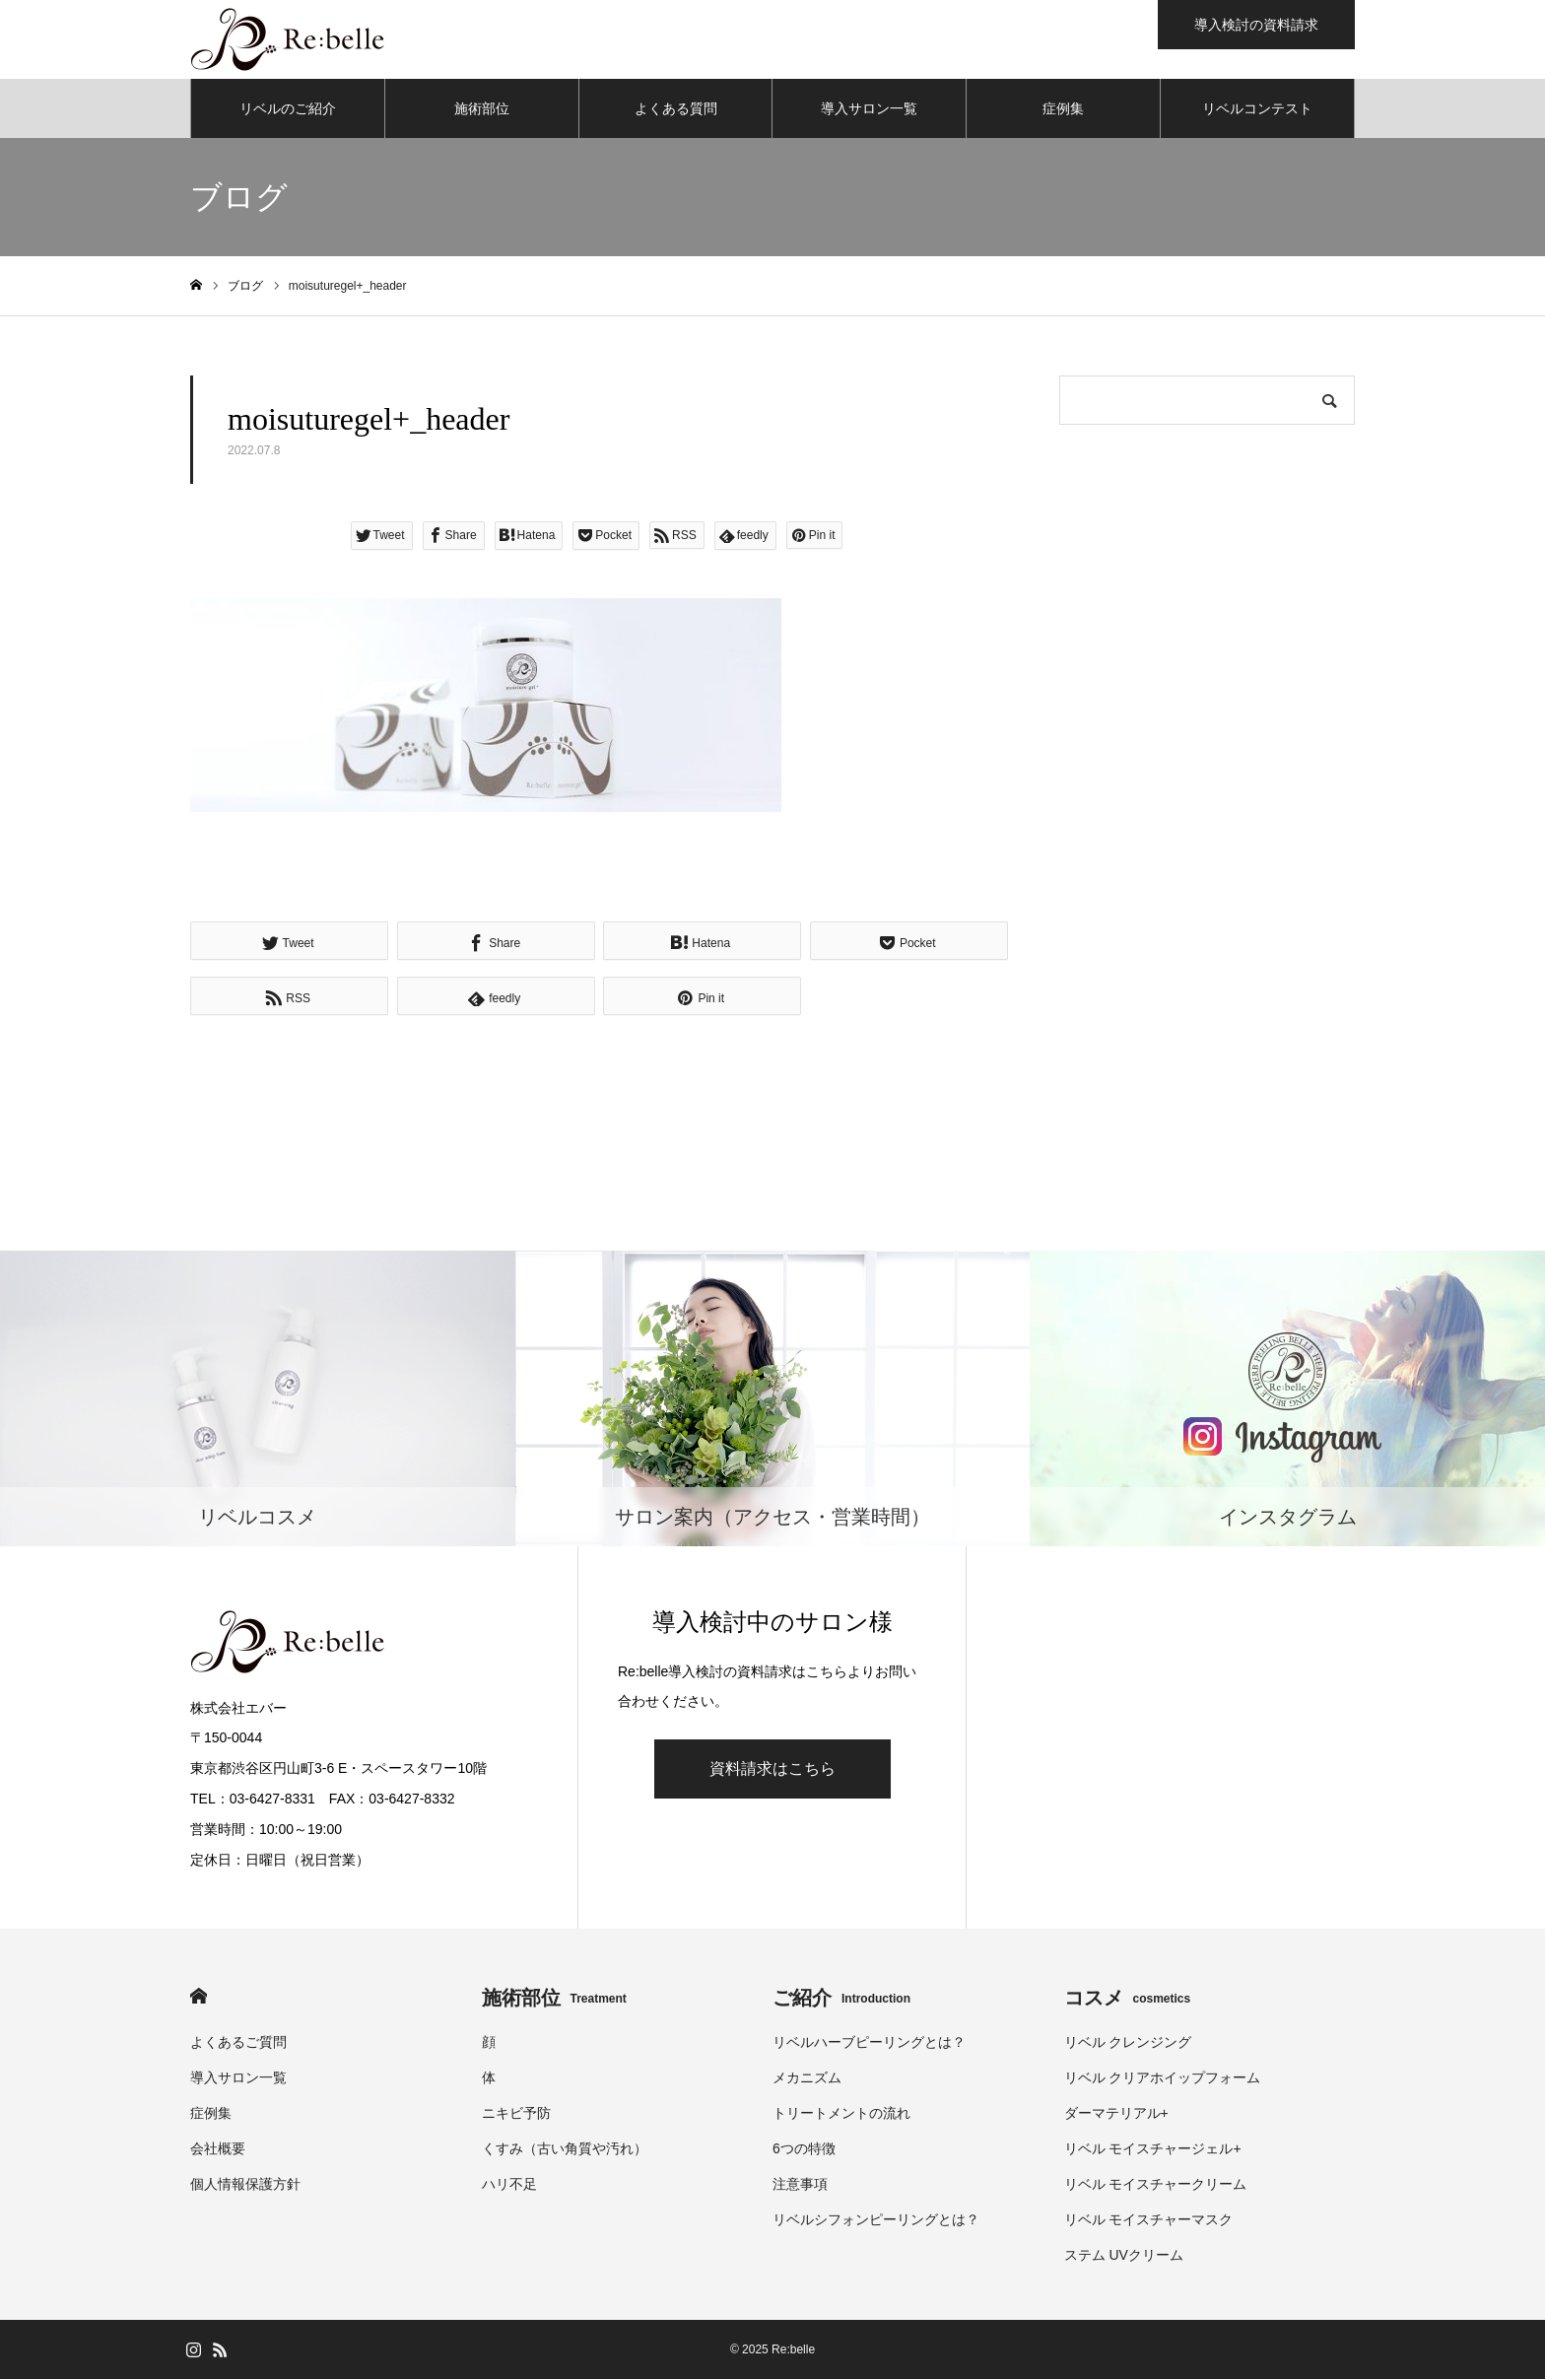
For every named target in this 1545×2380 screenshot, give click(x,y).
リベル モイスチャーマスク (1149, 2220)
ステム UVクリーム (1123, 2256)
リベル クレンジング (1128, 2043)
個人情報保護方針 (245, 2185)
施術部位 (481, 108)
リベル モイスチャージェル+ (1153, 2149)
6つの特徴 (804, 2149)
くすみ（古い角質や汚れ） (564, 2149)
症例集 (1063, 108)
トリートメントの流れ (841, 2114)
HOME (198, 1997)
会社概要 (217, 2149)
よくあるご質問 (238, 2043)
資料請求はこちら (772, 1769)
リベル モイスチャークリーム (1155, 2185)
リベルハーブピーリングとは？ (869, 2043)
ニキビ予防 (516, 2114)
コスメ (1127, 1998)
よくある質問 (676, 108)
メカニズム (806, 2078)
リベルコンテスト (1257, 108)
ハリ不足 (509, 2185)
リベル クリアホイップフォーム (1162, 2078)
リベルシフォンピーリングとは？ (875, 2220)
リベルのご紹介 (287, 108)
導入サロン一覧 (869, 108)
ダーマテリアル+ (1116, 2114)
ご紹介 (841, 1998)
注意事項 (800, 2185)
